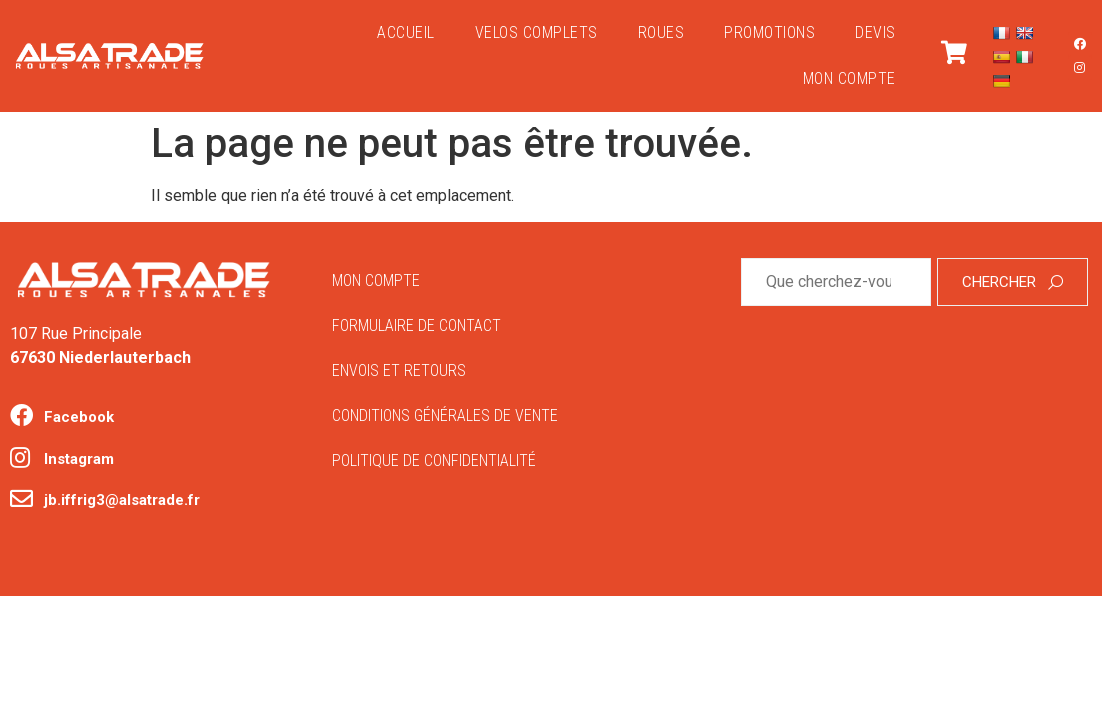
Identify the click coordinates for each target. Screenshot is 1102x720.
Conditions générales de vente (445, 415)
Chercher (1012, 282)
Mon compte (849, 78)
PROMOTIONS (769, 32)
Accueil (406, 32)
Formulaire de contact (416, 325)
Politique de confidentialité (434, 460)
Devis (875, 32)
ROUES (661, 32)
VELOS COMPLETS (536, 32)
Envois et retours (399, 370)
